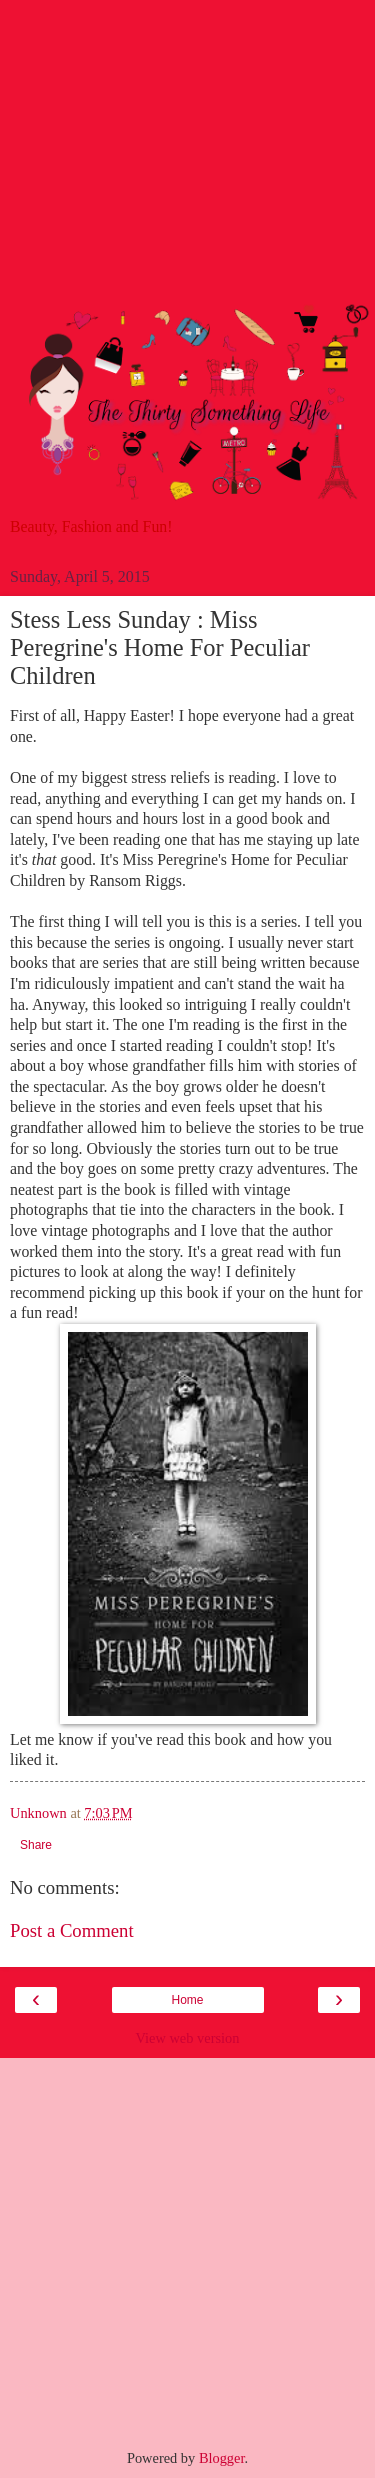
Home (187, 2000)
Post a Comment (72, 1930)
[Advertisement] (187, 159)
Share (36, 1845)
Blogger (222, 2458)
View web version (188, 2038)
